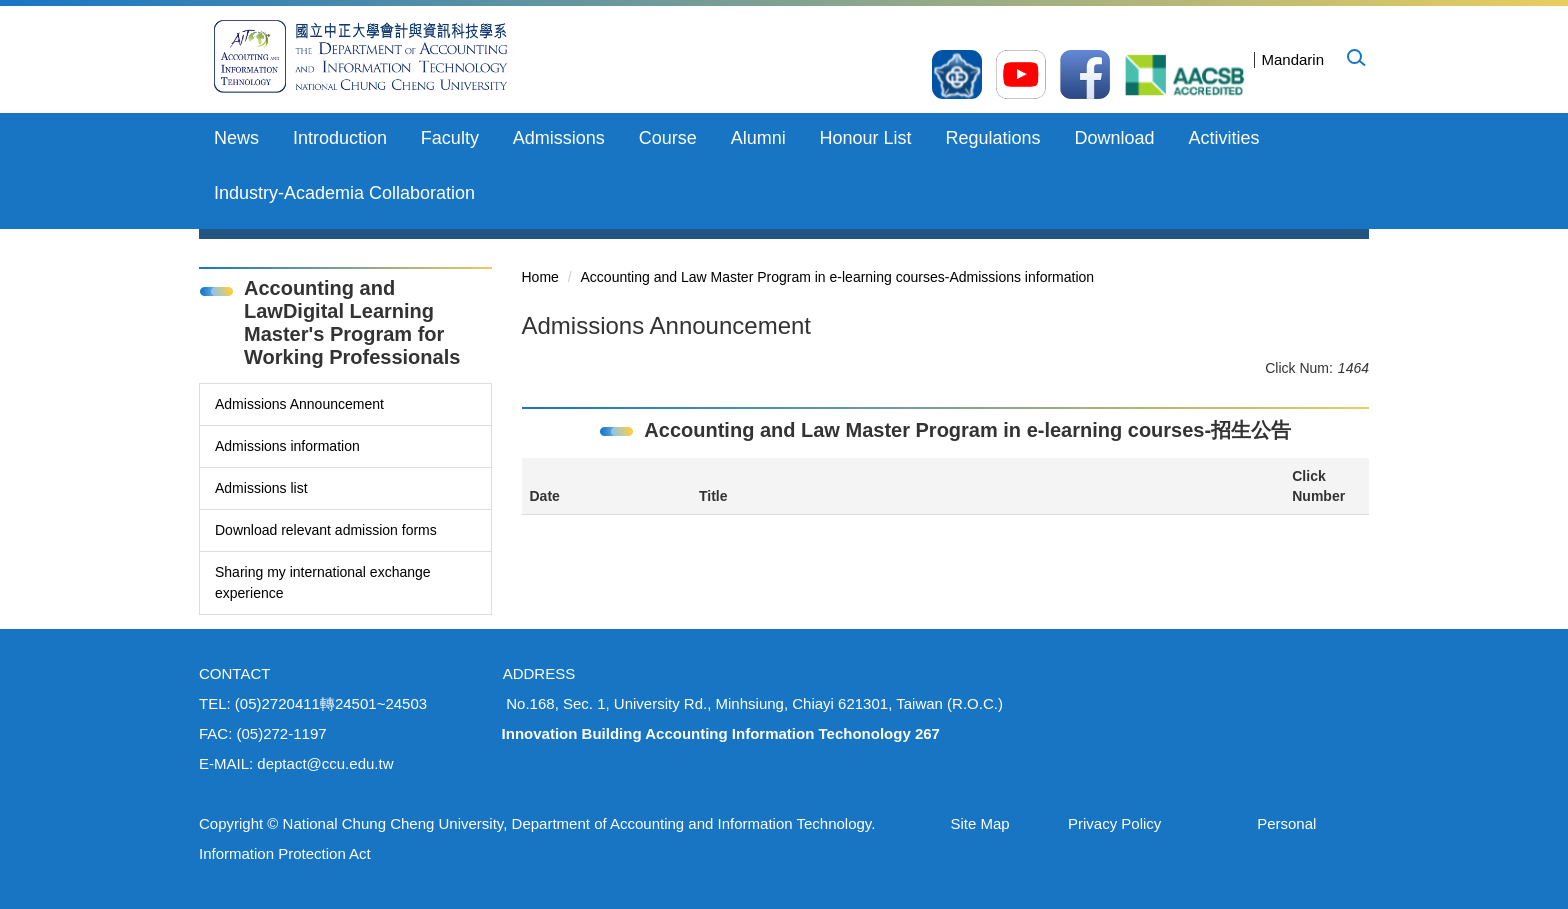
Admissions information (287, 446)
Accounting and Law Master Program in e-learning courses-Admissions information (838, 277)
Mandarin (1292, 59)
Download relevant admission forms (326, 530)
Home (540, 277)
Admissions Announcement (299, 404)
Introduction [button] (340, 138)
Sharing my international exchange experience (323, 582)
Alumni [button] (758, 138)
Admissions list (261, 488)
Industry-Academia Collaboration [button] (344, 193)
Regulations (993, 138)
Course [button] (668, 138)
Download (1114, 138)
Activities (1223, 138)
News (236, 138)
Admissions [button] (559, 138)
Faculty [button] (450, 138)
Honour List (866, 138)
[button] (1355, 57)
